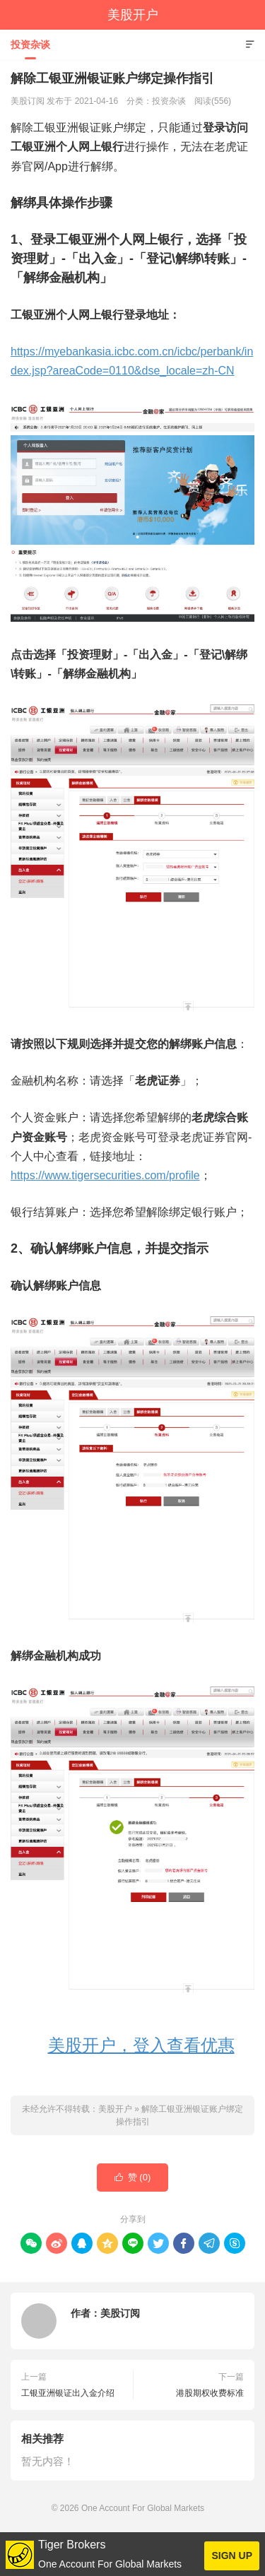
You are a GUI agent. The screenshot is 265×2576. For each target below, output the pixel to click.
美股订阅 (120, 2313)
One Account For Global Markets (142, 2508)
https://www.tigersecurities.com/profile (105, 1175)
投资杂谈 (30, 44)
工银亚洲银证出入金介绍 (67, 2393)
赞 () (132, 2177)
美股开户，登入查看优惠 (141, 2045)
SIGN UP (231, 2555)
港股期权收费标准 (210, 2393)
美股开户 (132, 15)
